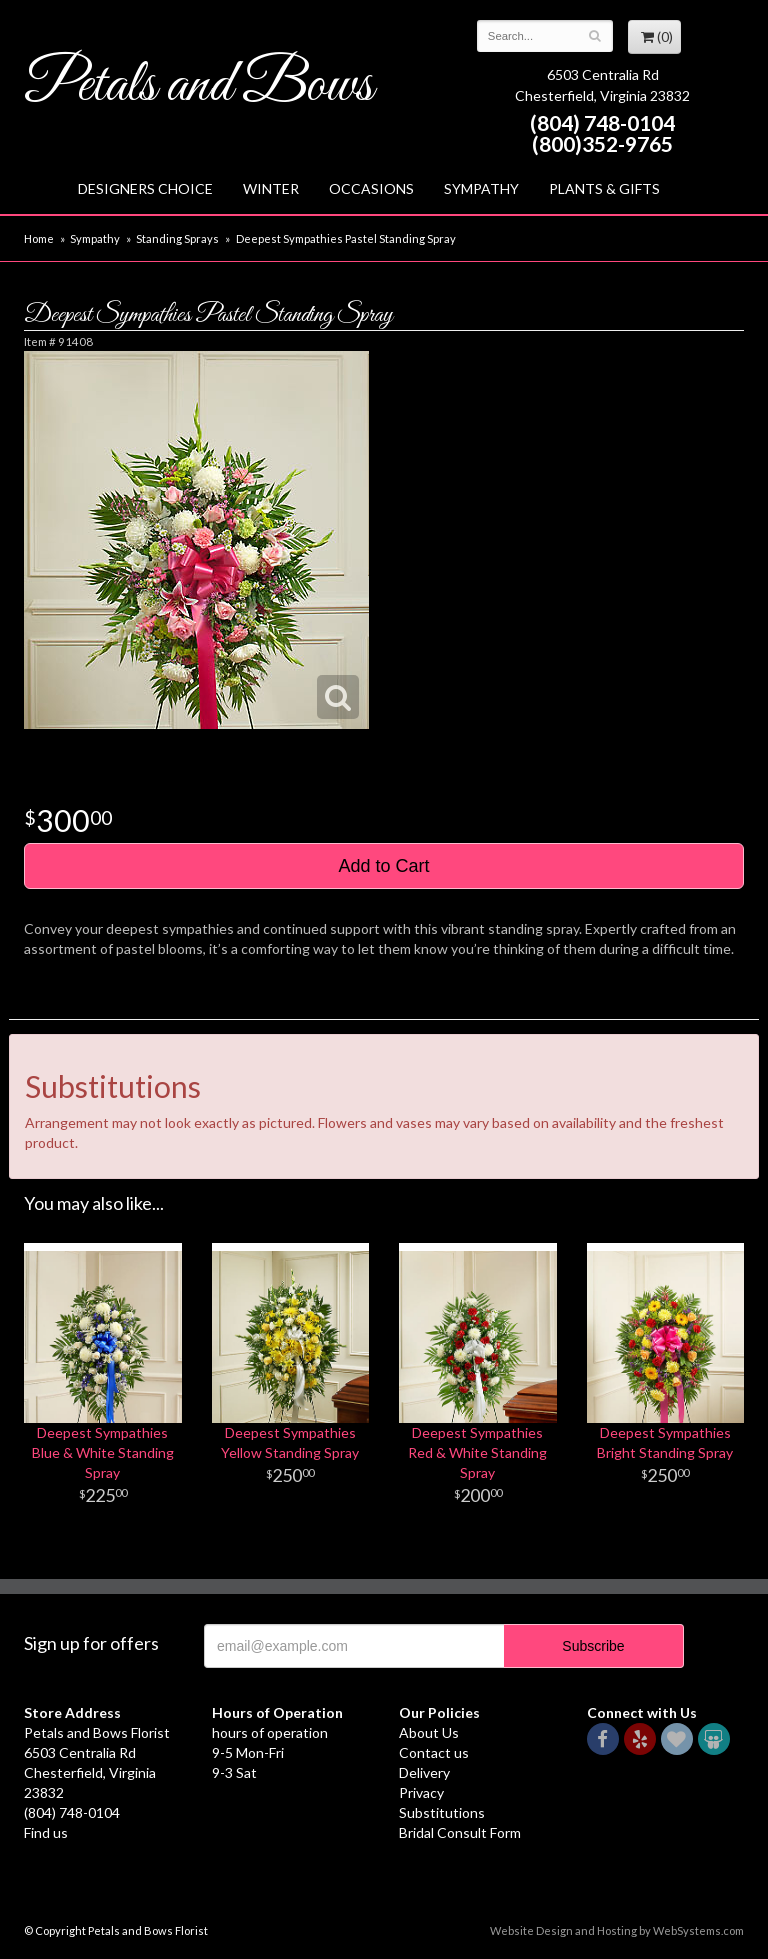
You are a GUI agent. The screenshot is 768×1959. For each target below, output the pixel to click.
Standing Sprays (177, 238)
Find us (46, 1832)
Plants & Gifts (604, 188)
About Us (429, 1732)
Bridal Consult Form (460, 1832)
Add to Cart (383, 866)
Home (39, 238)
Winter (271, 188)
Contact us (434, 1752)
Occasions (371, 188)
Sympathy (481, 188)
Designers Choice (145, 188)
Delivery (424, 1772)
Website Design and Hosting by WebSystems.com (617, 1930)
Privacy (421, 1792)
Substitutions (442, 1812)
